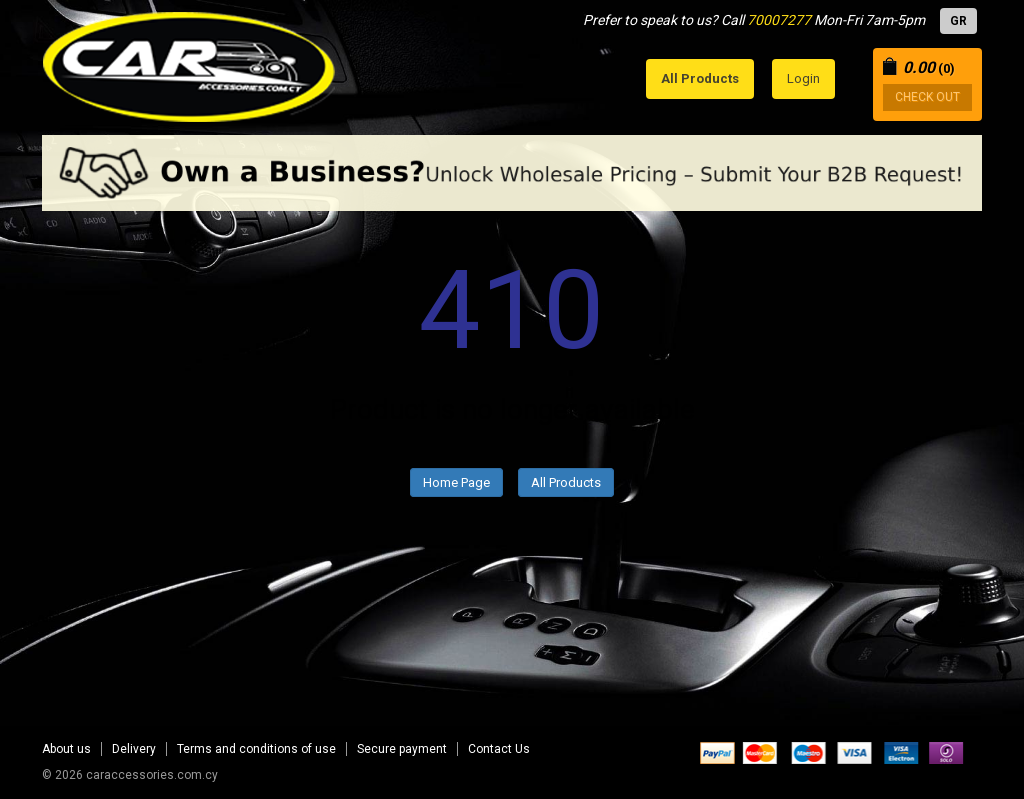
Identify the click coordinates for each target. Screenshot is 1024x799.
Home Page (456, 482)
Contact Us (499, 749)
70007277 (779, 20)
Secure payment (402, 749)
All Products (566, 482)
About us (66, 749)
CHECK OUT (927, 97)
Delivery (134, 749)
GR (958, 21)
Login (803, 78)
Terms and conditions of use (256, 749)
